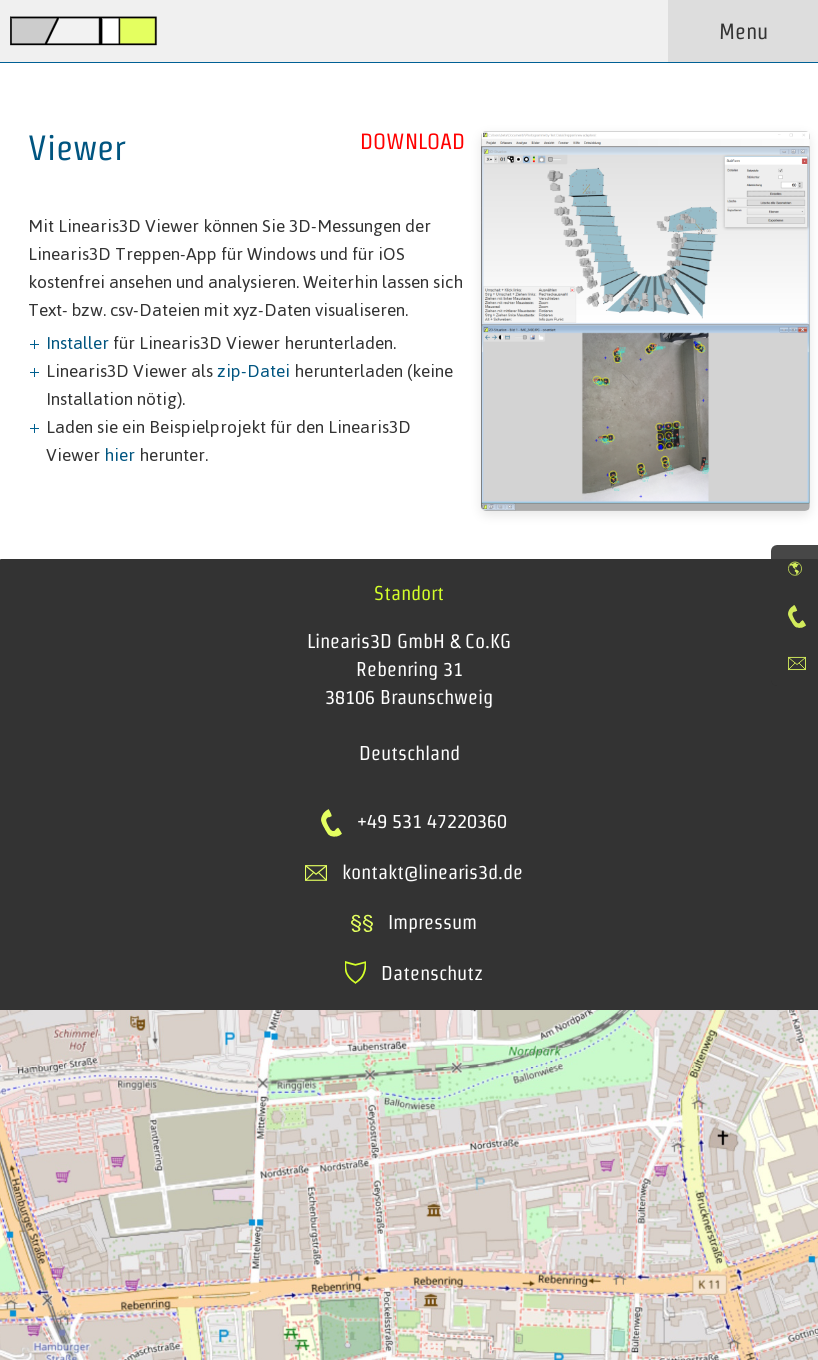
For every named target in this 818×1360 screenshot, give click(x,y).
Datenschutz (414, 973)
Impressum (413, 922)
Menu (743, 31)
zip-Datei (253, 371)
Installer (77, 343)
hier (119, 455)
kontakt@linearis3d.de (432, 872)
